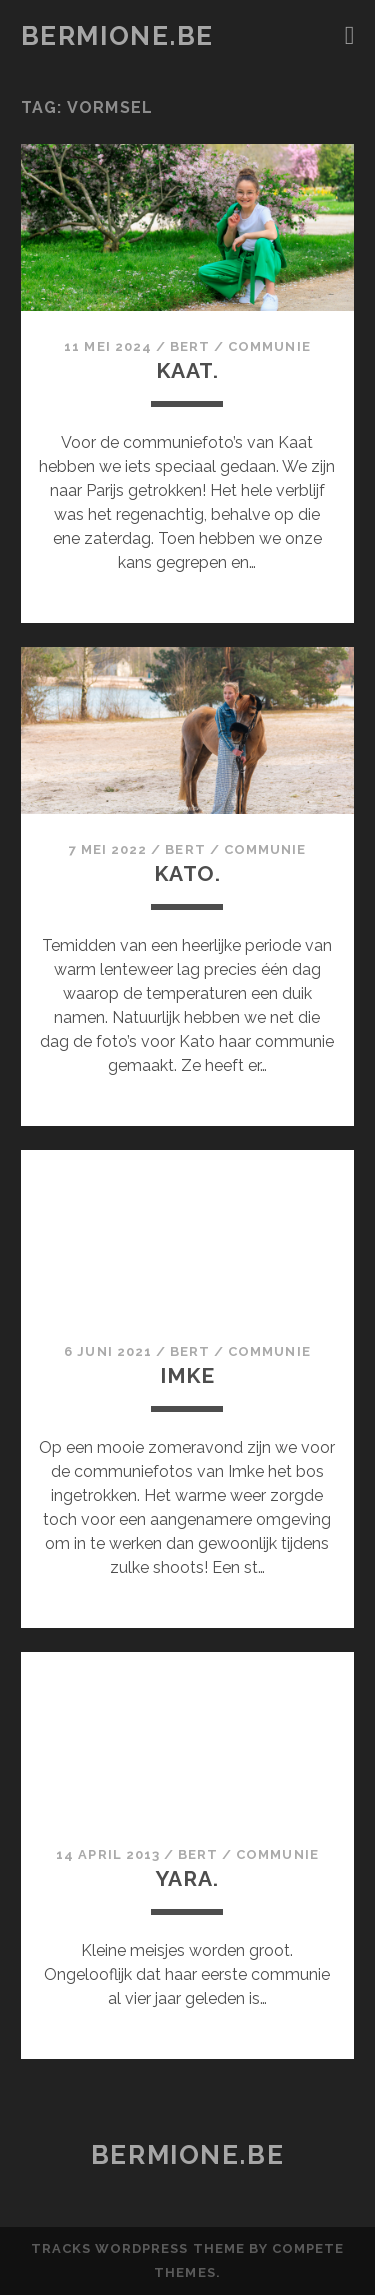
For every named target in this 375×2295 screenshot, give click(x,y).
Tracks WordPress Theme (138, 2248)
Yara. (187, 1878)
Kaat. (187, 370)
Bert (190, 346)
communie (269, 346)
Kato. (187, 873)
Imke (187, 1375)
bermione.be (117, 36)
